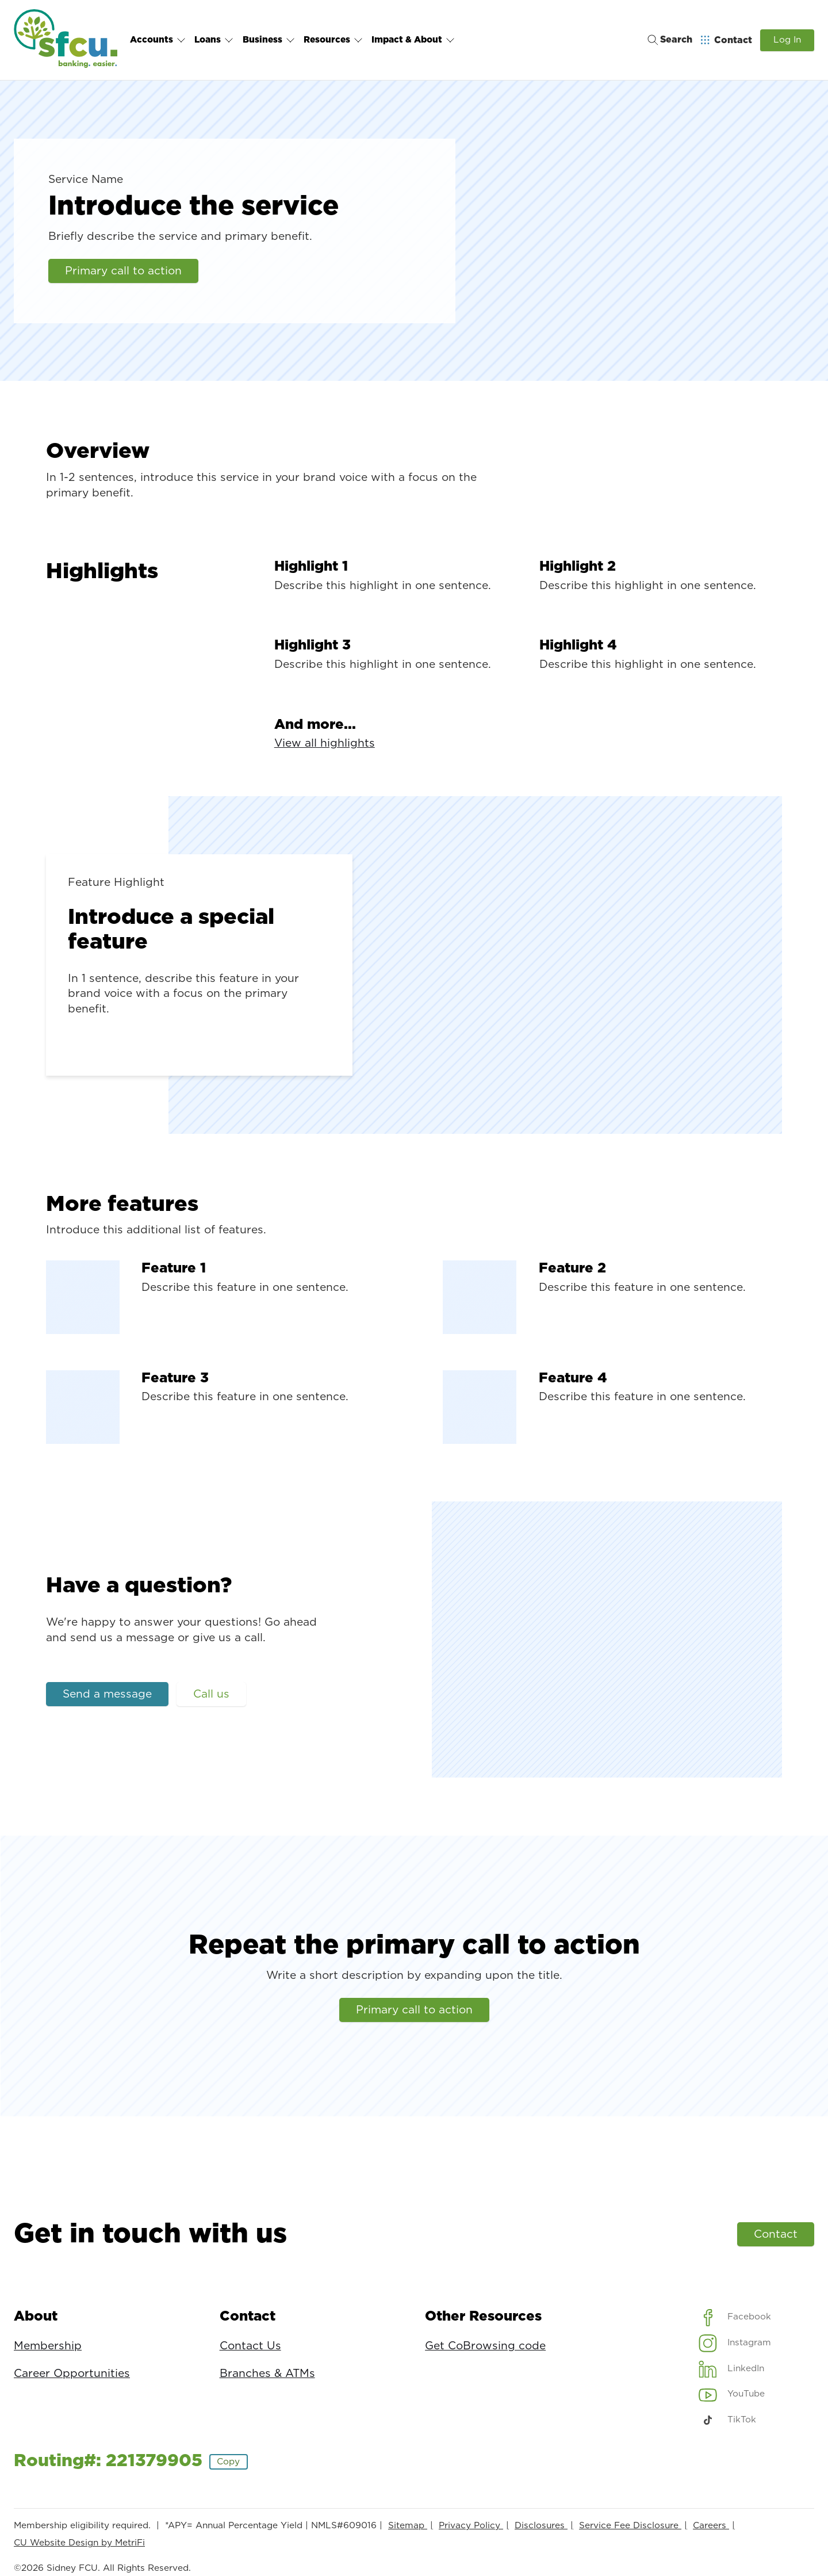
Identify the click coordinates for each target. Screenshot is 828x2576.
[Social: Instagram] (735, 2343)
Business (269, 40)
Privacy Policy (471, 2525)
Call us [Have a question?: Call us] (211, 1693)
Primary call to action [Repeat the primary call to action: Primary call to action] (414, 2010)
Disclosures (541, 2525)
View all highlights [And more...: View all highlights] (324, 743)
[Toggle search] (666, 40)
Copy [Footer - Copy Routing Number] (228, 2461)
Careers (711, 2525)
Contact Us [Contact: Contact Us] (250, 2346)
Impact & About (413, 40)
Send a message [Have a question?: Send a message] (107, 1693)
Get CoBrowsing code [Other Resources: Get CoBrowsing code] (485, 2346)
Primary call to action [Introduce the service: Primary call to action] (123, 270)
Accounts (158, 40)
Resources (333, 40)
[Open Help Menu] (726, 40)
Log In (787, 40)
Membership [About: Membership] (48, 2346)
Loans (213, 40)
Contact (776, 2234)
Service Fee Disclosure (630, 2525)
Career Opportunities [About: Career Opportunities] (72, 2373)
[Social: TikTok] (727, 2420)
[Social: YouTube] (732, 2394)
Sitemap (407, 2525)
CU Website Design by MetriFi (79, 2543)
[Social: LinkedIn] (731, 2369)
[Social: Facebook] (735, 2317)
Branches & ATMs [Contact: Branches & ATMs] (267, 2373)
